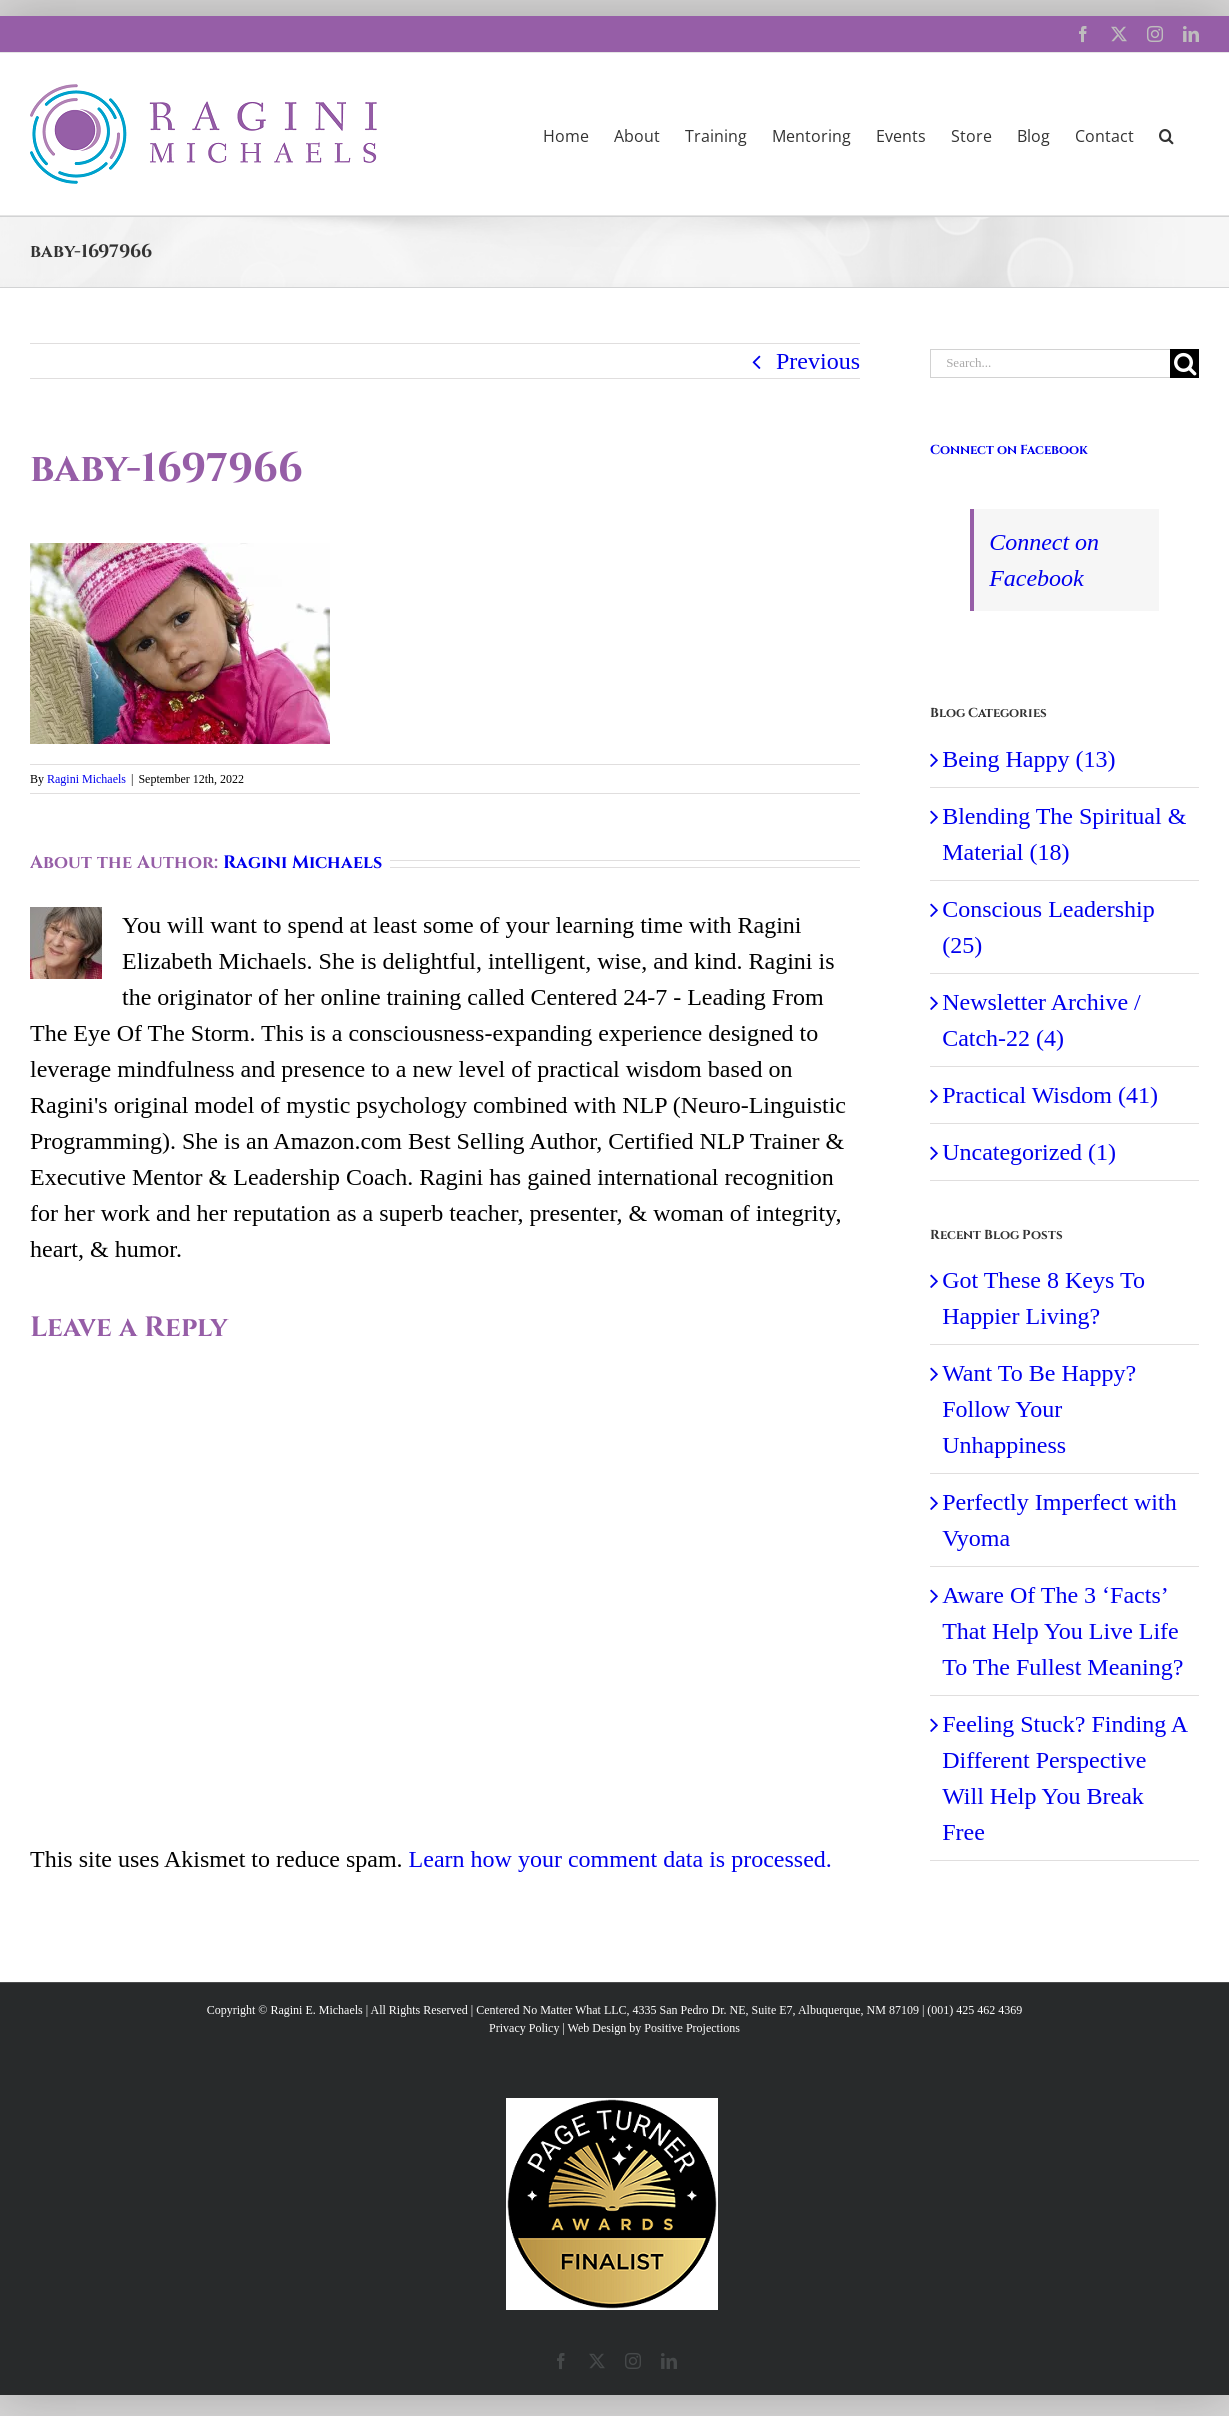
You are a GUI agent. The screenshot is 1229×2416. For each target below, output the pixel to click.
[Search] (1184, 363)
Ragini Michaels (86, 779)
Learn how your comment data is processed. (620, 1859)
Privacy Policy (524, 2028)
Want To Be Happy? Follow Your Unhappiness (1039, 1409)
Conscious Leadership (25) (1048, 927)
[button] (1166, 134)
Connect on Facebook (1009, 450)
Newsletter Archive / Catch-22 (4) (1041, 1020)
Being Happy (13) (1028, 759)
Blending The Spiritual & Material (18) (1064, 834)
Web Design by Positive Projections (654, 2028)
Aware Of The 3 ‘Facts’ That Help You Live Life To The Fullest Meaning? (1062, 1631)
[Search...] (1050, 363)
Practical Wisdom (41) (1050, 1095)
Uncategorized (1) (1029, 1152)
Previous (818, 361)
